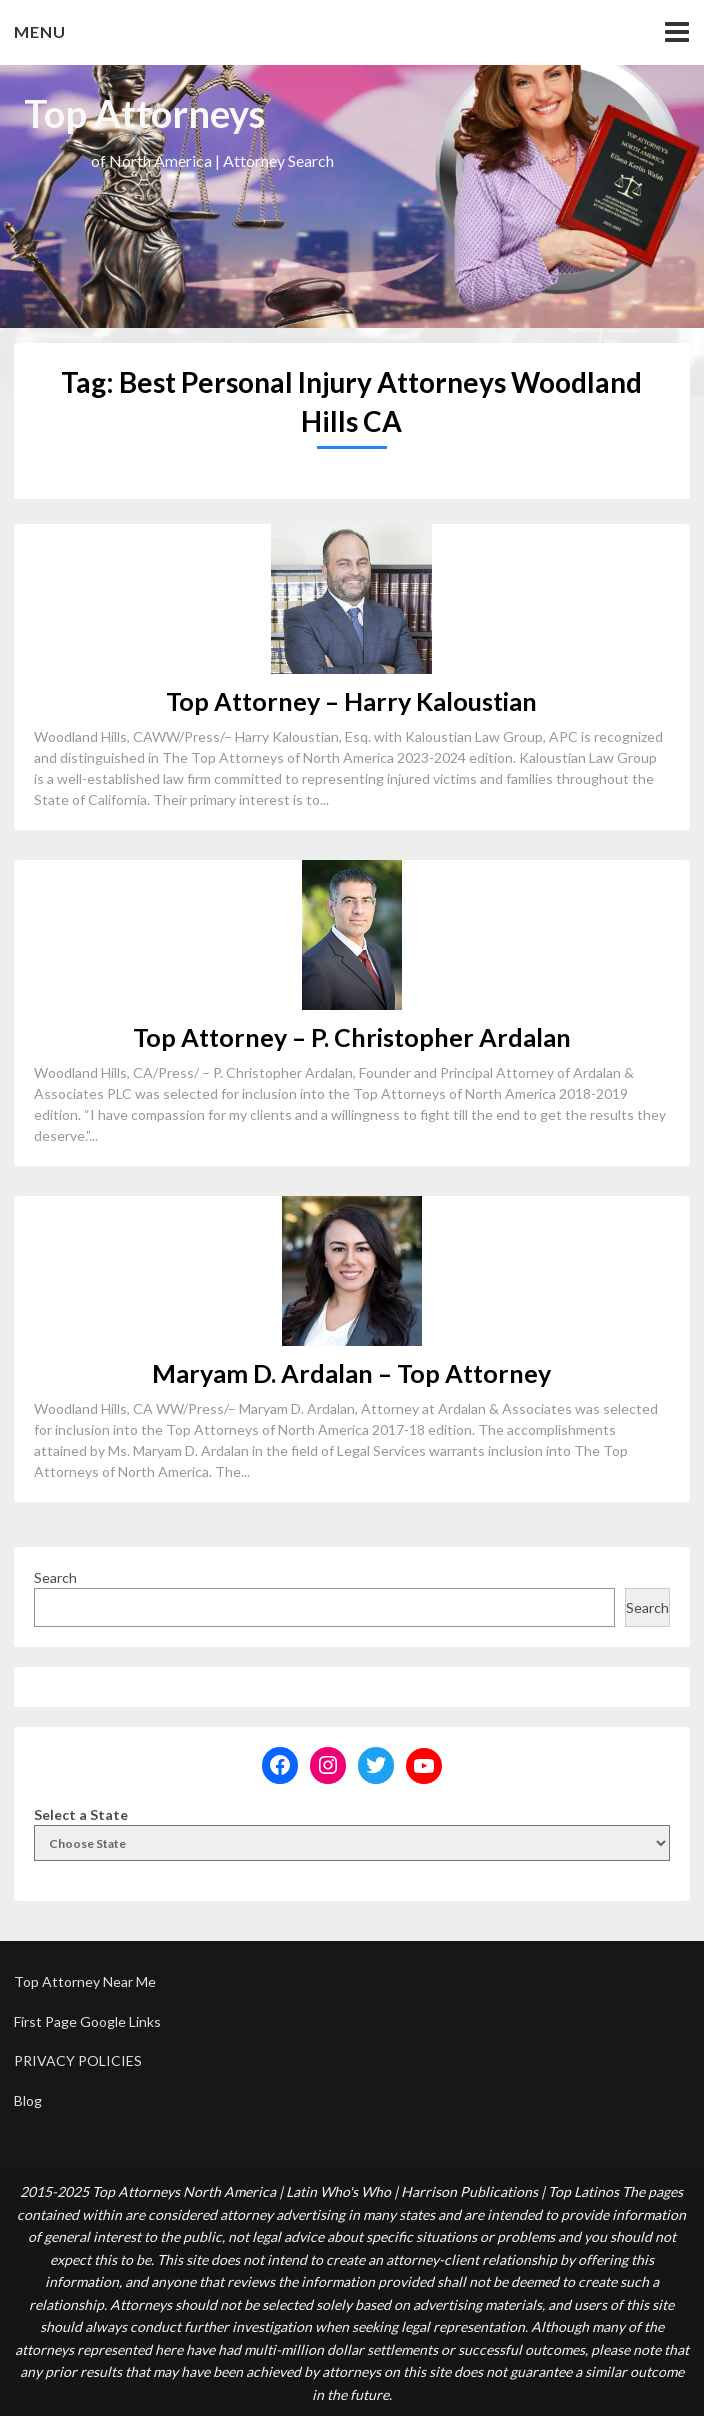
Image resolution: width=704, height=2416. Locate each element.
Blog (28, 2100)
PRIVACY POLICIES (78, 2060)
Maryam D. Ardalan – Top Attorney (351, 1373)
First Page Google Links (87, 2021)
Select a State (81, 1814)
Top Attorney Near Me (85, 1981)
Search (55, 1577)
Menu (40, 31)
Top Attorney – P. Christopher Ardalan (352, 1037)
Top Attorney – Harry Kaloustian (351, 701)
